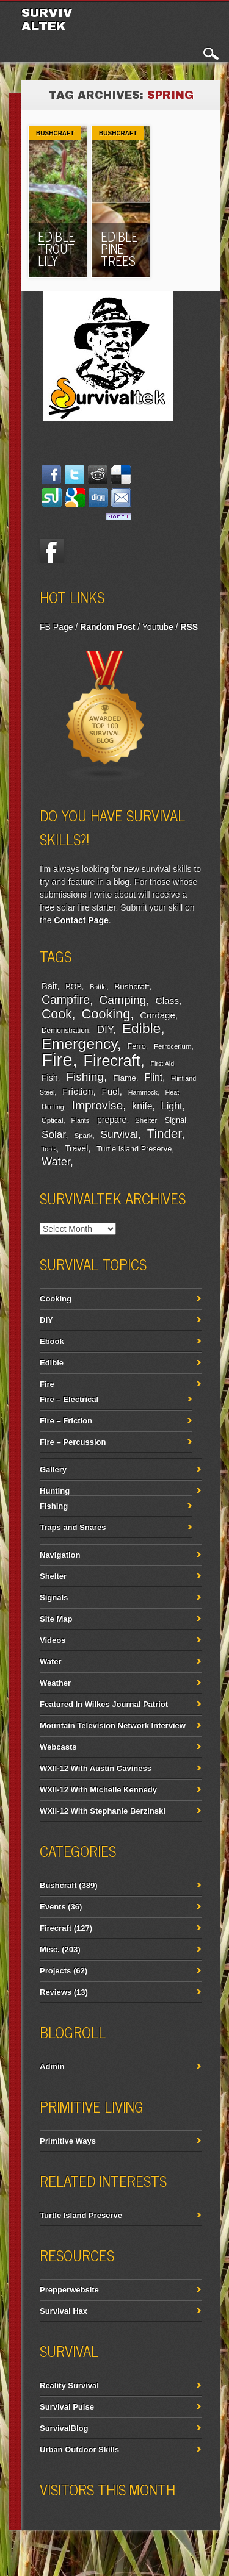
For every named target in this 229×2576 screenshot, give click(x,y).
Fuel (111, 1091)
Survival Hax (63, 2311)
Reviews (55, 1992)
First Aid (163, 1063)
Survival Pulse (67, 2406)
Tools (49, 1149)
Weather (55, 1682)
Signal (175, 1120)
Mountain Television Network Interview (113, 1725)
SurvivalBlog (64, 2428)
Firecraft (112, 1060)
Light (172, 1105)
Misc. (50, 1949)
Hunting (53, 1107)
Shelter (145, 1120)
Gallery (53, 1469)
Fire (57, 1060)
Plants (80, 1120)
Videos (52, 1640)
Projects (55, 1970)
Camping (122, 999)
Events (53, 1906)
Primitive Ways (68, 2140)
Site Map (56, 1618)
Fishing (85, 1076)
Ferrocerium (172, 1046)
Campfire (66, 999)
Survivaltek (47, 19)
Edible (141, 1028)
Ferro (137, 1046)
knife (142, 1106)
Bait (49, 986)
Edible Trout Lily (56, 248)
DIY (105, 1030)
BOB (73, 986)
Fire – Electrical (69, 1399)
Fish (50, 1077)
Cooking (105, 1013)
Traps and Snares (73, 1527)
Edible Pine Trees (119, 248)
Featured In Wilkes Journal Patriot (104, 1704)
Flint (153, 1077)
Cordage (157, 1015)
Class (167, 1000)
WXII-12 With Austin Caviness (95, 1768)
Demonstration (65, 1030)
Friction (77, 1091)
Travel (77, 1148)
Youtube (157, 627)
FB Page (56, 627)
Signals (54, 1597)
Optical (52, 1120)
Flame (124, 1077)
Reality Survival (69, 2385)
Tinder (164, 1133)
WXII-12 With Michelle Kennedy (98, 1789)
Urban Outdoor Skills (79, 2449)
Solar (53, 1134)
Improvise (97, 1105)
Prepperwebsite (69, 2289)
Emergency (79, 1044)
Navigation (60, 1554)
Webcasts (58, 1746)
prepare (111, 1120)
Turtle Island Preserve (134, 1149)
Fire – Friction (66, 1420)
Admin (52, 2066)
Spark (84, 1135)
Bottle (98, 986)
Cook (57, 1014)
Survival (119, 1134)
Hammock (143, 1092)
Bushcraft (55, 133)
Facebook (52, 551)
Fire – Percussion (73, 1442)
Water (56, 1162)
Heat (172, 1092)
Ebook (52, 1341)
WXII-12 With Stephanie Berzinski (102, 1811)
